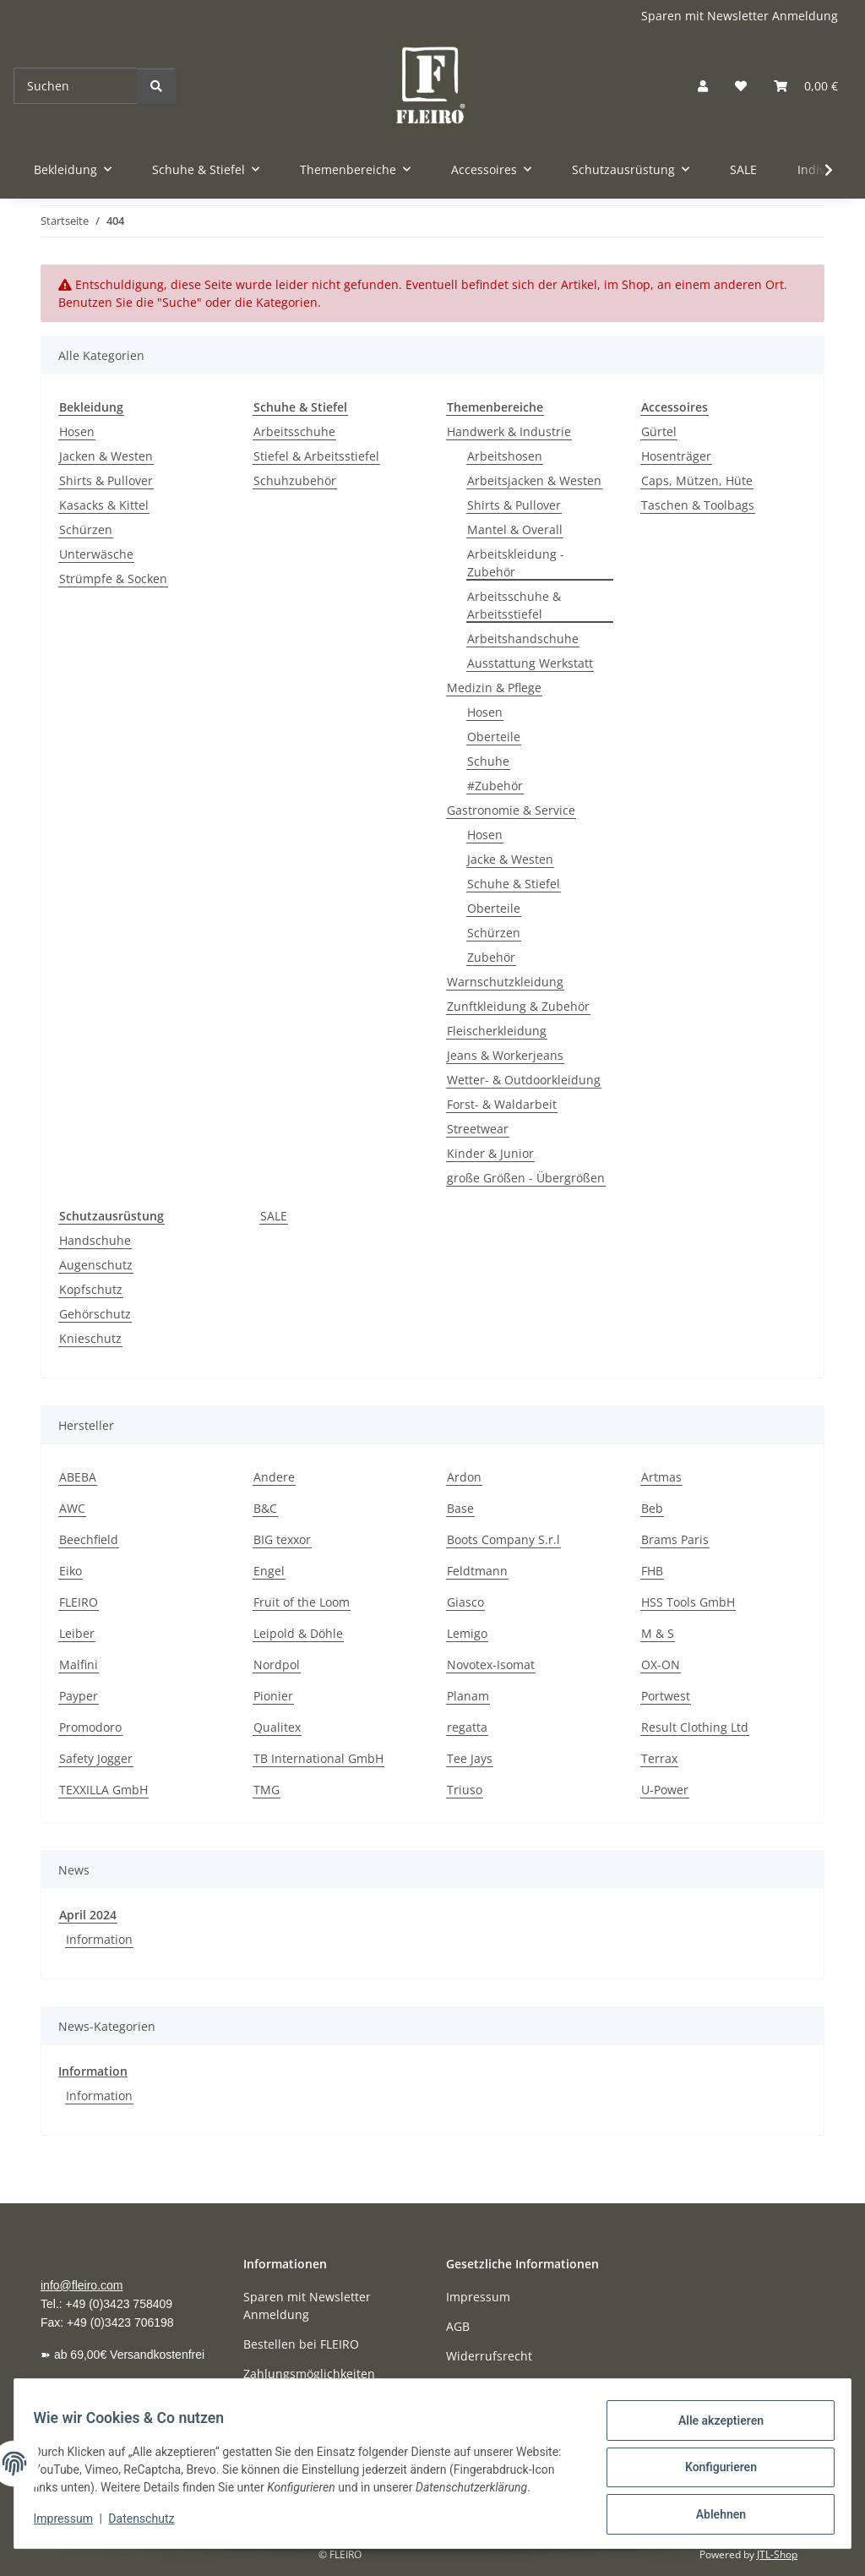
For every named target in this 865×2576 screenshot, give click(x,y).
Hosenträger (676, 456)
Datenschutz (149, 2525)
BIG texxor (282, 1539)
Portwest (665, 1696)
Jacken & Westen (106, 456)
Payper (78, 1696)
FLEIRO (78, 1602)
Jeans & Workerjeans (505, 1055)
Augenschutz (96, 1265)
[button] (702, 86)
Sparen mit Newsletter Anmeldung (739, 16)
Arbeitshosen (504, 456)
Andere (274, 1477)
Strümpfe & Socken (113, 578)
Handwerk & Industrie (509, 431)
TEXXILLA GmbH (103, 1790)
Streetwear (478, 1129)
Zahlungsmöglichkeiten (309, 2374)
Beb (652, 1508)
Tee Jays (469, 1758)
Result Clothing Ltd (694, 1727)
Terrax (659, 1758)
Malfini (78, 1664)
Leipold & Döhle (298, 1633)
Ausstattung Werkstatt (530, 663)
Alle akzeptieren (712, 2421)
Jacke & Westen (510, 859)
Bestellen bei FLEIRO (301, 2344)
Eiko (70, 1571)
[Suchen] (76, 86)
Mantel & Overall (515, 529)
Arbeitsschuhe (294, 431)
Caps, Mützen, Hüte (697, 480)
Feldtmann (477, 1571)
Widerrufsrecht (489, 2356)
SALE (273, 1216)
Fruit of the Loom (301, 1602)
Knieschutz (90, 1338)
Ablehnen (712, 2509)
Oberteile (493, 737)
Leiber (77, 1633)
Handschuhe (95, 1240)
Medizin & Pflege (494, 687)
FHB (652, 1571)
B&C (265, 1508)
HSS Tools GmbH (688, 1602)
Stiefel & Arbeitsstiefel (316, 456)
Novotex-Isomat (491, 1664)
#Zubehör (495, 786)
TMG (266, 1790)
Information (99, 1939)
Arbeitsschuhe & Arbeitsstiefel (514, 605)
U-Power (664, 1790)
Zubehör (491, 957)
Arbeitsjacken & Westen (534, 480)
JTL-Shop (777, 2554)
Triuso (464, 1790)
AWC (72, 1508)
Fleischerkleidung (497, 1031)
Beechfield (88, 1539)
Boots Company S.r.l (503, 1539)
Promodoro (90, 1727)
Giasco (465, 1602)
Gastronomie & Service (511, 810)
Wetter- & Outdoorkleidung (524, 1080)
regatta (467, 1727)
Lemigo (467, 1633)
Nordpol (276, 1664)
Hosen (77, 431)
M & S (657, 1633)
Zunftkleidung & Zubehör (518, 1006)
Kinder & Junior (490, 1153)
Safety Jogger (96, 1758)
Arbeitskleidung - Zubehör (515, 563)
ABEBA (77, 1477)
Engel (269, 1571)
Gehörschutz (95, 1314)
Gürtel (659, 431)
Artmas (661, 1477)
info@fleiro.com (81, 2285)
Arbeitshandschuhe (523, 638)
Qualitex (277, 1727)
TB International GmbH (318, 1758)
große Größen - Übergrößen (526, 1178)
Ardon (464, 1477)
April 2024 (88, 1915)
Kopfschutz (90, 1289)
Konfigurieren (712, 2465)
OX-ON (660, 1664)
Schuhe (488, 761)
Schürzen (85, 529)
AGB (458, 2326)
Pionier (273, 1696)
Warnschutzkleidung (505, 982)
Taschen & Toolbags (697, 505)
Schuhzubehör (294, 480)
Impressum (71, 2525)
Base (460, 1508)
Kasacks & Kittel (104, 505)
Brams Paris (675, 1539)
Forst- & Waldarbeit (502, 1104)
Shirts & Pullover (106, 480)
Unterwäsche (96, 554)
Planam (468, 1696)
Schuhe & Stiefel (513, 884)
